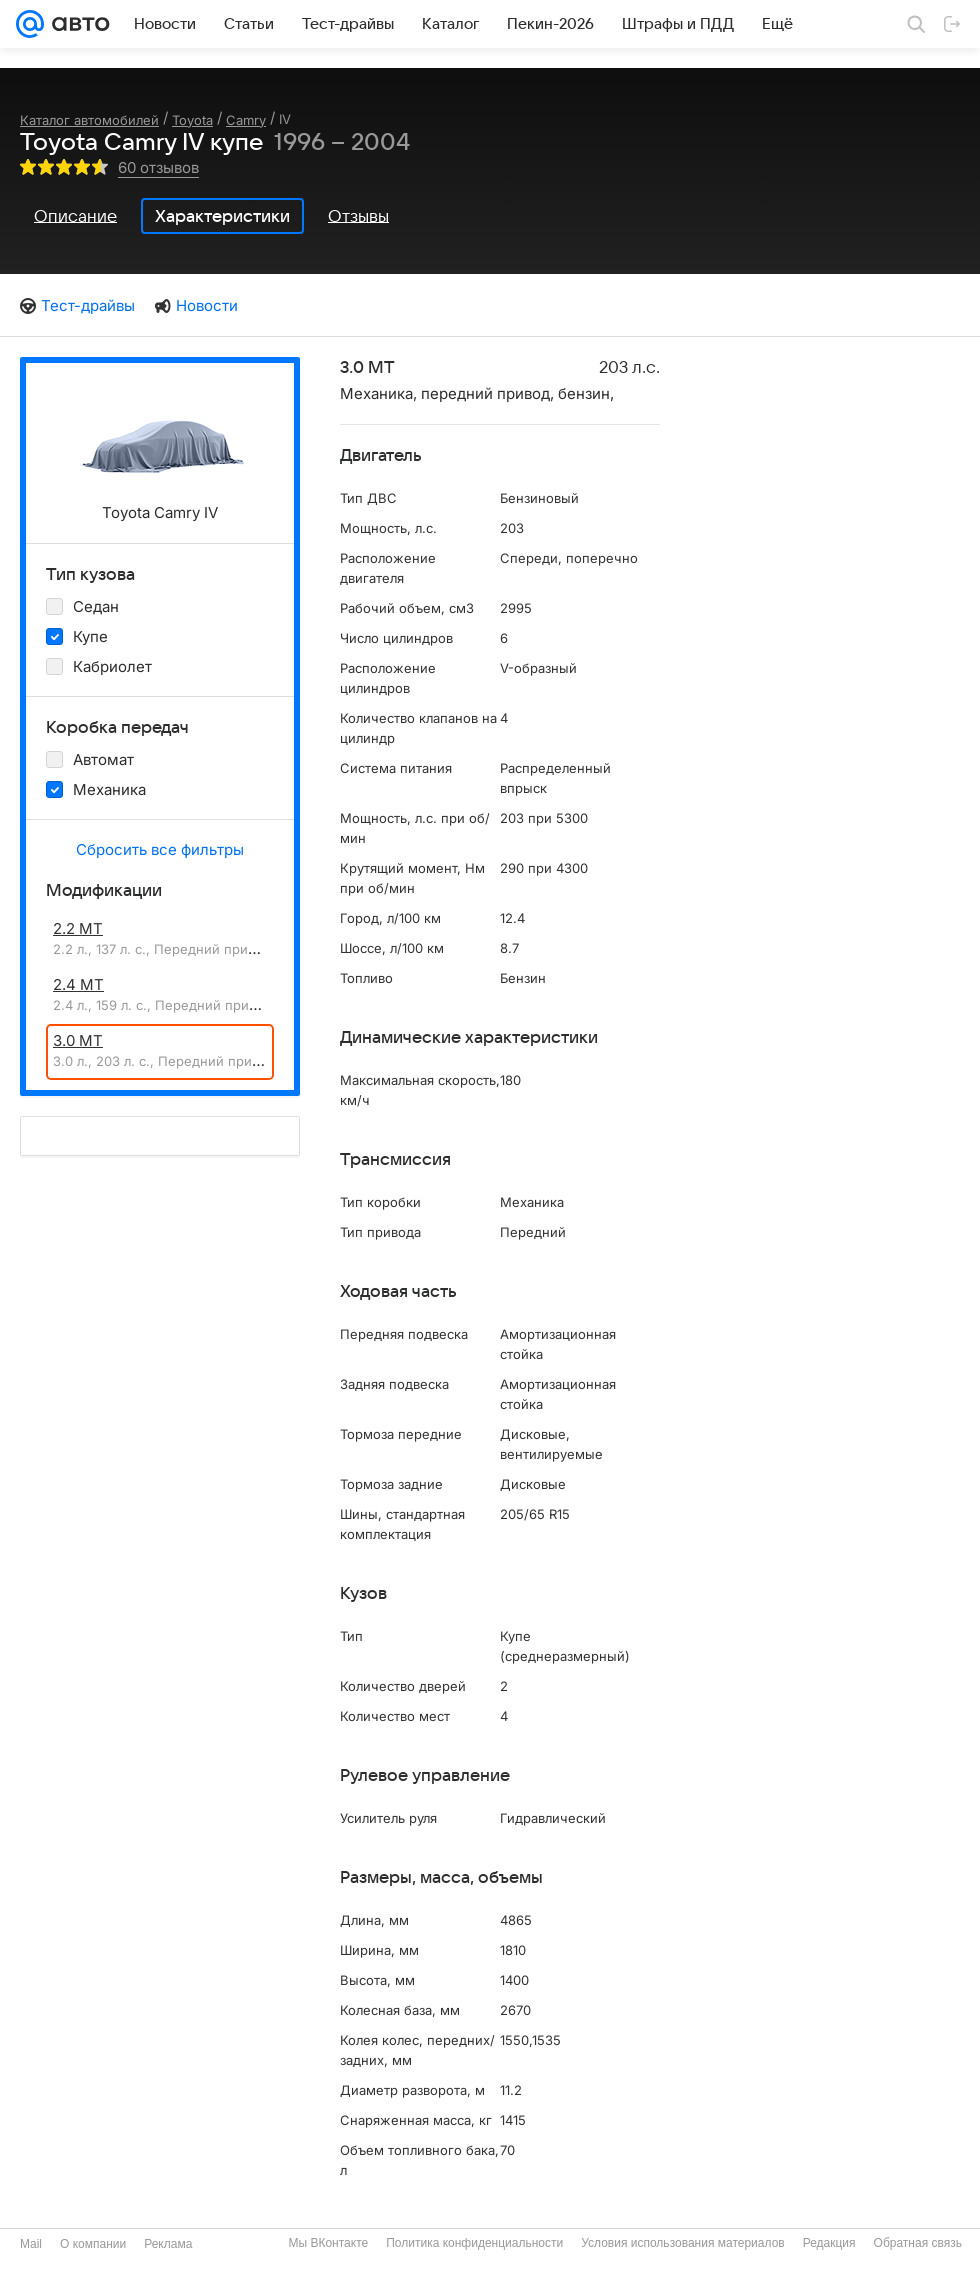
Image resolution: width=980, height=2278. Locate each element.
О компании (93, 2244)
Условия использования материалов (682, 2243)
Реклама (168, 2244)
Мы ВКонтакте (328, 2243)
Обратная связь (918, 2243)
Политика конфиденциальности (474, 2243)
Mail (31, 2244)
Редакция (829, 2243)
